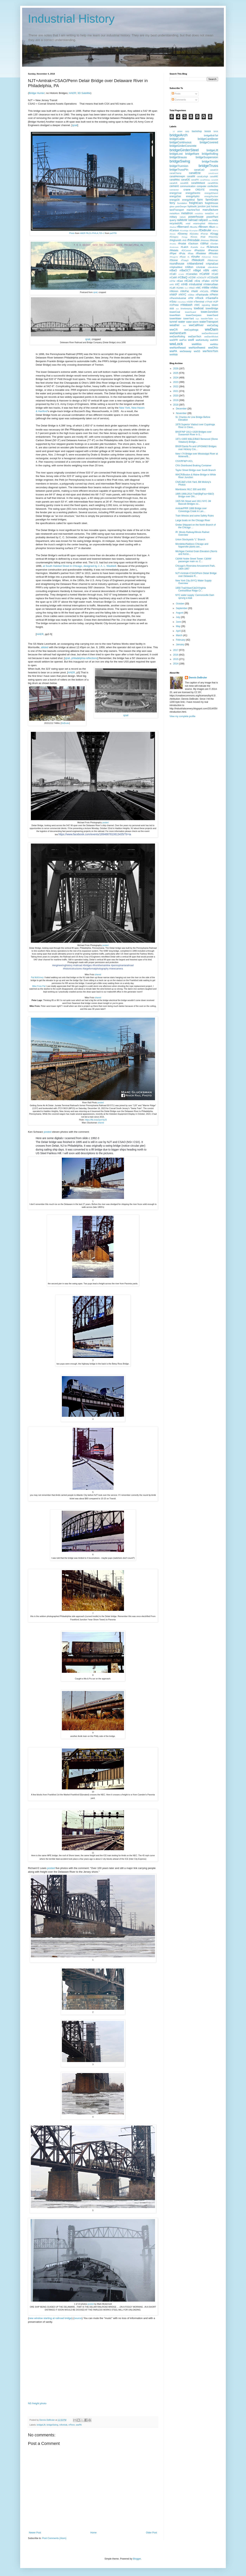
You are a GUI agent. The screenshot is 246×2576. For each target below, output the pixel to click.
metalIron (187, 213)
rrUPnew (174, 305)
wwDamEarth (178, 333)
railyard (203, 220)
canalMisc (175, 179)
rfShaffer (195, 256)
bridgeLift (41, 2425)
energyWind (188, 199)
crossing (213, 189)
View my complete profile (182, 716)
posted (105, 822)
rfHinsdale (193, 240)
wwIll (191, 339)
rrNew (214, 291)
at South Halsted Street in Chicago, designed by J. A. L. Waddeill (79, 566)
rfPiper (173, 253)
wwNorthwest (197, 347)
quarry (173, 220)
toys (197, 319)
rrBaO (173, 270)
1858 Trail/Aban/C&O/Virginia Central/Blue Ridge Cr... (190, 589)
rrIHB (184, 284)
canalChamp (175, 173)
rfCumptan (193, 230)
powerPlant (212, 217)
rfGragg (214, 233)
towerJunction (209, 311)
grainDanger (181, 206)
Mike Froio (37, 986)
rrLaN (172, 287)
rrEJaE (188, 280)
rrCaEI (173, 274)
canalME (214, 176)
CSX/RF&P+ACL (184, 461)
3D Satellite (83, 93)
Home (93, 2532)
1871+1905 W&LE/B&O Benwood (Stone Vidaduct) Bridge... (196, 440)
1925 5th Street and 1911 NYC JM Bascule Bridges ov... (193, 502)
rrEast (180, 281)
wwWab (174, 354)
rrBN (206, 270)
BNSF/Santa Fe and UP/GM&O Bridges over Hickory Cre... (195, 447)
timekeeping (186, 308)
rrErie (197, 281)
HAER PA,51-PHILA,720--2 (92, 233)
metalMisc (199, 213)
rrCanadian (191, 274)
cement (174, 186)
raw (210, 220)
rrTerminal (199, 301)
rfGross (193, 237)
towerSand (212, 315)
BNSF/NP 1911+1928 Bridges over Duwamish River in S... (193, 433)
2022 (176, 386)
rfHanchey (213, 237)
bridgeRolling (210, 153)
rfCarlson (174, 230)
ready (215, 220)
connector (174, 190)
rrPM (190, 298)
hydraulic (192, 206)
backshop (197, 131)
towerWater (175, 318)
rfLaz (202, 247)
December (181, 408)
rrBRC (215, 270)
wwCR (174, 329)
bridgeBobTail (211, 135)
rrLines (180, 287)
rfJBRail (204, 243)
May (178, 626)
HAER (72, 93)
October (180, 603)
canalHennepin (177, 176)
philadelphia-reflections (84, 658)
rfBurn (212, 227)
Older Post (151, 2532)
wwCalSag (212, 325)
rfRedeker (201, 253)
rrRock (199, 298)
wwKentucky (202, 340)
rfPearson (213, 250)
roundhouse (177, 263)
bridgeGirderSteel (184, 150)
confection (212, 186)
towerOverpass (194, 315)
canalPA (195, 180)
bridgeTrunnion (179, 166)
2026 (176, 368)
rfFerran (204, 234)
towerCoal (175, 312)
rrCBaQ (182, 277)
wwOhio (213, 347)
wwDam (211, 329)
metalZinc (209, 213)
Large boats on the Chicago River (192, 520)
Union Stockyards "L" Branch (190, 539)
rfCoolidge (184, 230)
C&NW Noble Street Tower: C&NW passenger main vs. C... (193, 560)
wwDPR (174, 340)
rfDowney (183, 233)
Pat (43, 986)
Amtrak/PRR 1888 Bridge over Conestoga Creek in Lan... (191, 509)
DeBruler (65, 723)
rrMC (198, 287)
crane (187, 189)
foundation (182, 203)
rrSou (173, 301)
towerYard (188, 318)
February (181, 639)
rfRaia (190, 253)
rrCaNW (204, 273)
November (181, 413)
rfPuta (182, 253)
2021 (176, 391)
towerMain (175, 315)
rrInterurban (211, 284)
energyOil (174, 199)
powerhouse (196, 216)
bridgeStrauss (178, 157)
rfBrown (203, 226)
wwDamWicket (211, 336)
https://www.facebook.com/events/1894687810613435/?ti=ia (94, 834)
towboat (199, 308)
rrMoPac (184, 291)
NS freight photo (37, 2403)
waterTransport (208, 321)
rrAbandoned (195, 263)
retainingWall (199, 223)
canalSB (214, 180)
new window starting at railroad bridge (50, 2318)
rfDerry (215, 230)
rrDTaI (172, 281)
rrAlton (189, 267)
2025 (176, 373)
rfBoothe (193, 227)
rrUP (215, 301)
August (180, 612)
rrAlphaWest (176, 267)
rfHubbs (173, 244)
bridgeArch (179, 135)
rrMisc (214, 287)
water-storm (192, 321)
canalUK (174, 183)
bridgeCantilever (208, 138)
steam (215, 305)
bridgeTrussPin (179, 169)
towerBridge (212, 308)
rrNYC (182, 294)
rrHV (172, 284)
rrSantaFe (212, 298)
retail (188, 223)
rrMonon (174, 291)
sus (177, 309)
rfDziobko (194, 234)
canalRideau (205, 180)
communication (188, 186)
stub (172, 308)
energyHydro (192, 196)
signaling (206, 305)
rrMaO (192, 288)
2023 (176, 382)
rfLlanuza (212, 246)
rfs (188, 257)
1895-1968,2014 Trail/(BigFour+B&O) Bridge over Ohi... (194, 495)
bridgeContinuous (180, 142)
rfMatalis (174, 250)
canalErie (195, 172)
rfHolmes (205, 240)
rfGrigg (184, 237)
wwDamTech (194, 336)
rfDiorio (173, 234)
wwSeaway (185, 351)
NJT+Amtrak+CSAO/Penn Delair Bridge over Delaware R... (196, 574)
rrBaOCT (185, 270)
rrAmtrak (63, 2425)
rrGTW (214, 281)
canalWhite (213, 183)
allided (45, 647)
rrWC (197, 305)
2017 (176, 650)
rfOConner (186, 250)
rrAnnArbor (213, 267)
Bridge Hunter (36, 93)
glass (172, 206)
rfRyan (183, 257)
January (180, 644)
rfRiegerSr (174, 257)
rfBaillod (173, 227)
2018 (176, 404)
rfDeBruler (205, 230)
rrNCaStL (204, 291)
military (173, 217)
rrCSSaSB (212, 277)
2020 (176, 395)
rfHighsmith (175, 240)
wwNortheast (178, 347)
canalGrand (213, 173)
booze (207, 131)
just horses (212, 206)
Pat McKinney (37, 977)
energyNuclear (211, 196)
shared (98, 974)
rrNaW (194, 291)
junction (202, 206)
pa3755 (113, 233)
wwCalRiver (196, 325)
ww (184, 325)
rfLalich (184, 247)
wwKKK (214, 340)
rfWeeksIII (198, 260)
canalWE (184, 183)
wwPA (78, 2425)
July (178, 617)
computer (201, 186)
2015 (176, 659)
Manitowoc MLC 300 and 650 (190, 489)
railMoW (182, 220)
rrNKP (173, 294)
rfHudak (182, 243)
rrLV (186, 288)
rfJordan (214, 243)
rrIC (177, 284)
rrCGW (192, 277)
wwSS (197, 351)
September (182, 608)
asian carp (183, 131)
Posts (176, 93)
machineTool (193, 210)
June (179, 621)
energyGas (175, 196)
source (78, 2318)
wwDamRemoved (210, 333)
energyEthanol (211, 193)
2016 (176, 654)
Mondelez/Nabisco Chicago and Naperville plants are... (191, 545)
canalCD (214, 170)
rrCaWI (173, 277)
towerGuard (190, 312)
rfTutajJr (185, 260)
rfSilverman (206, 257)
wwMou (214, 344)
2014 (176, 663)
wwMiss (196, 344)
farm (200, 199)
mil (217, 213)
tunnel (173, 321)
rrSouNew (182, 302)
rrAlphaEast (212, 263)
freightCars (196, 202)
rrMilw (205, 287)
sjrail (74, 125)
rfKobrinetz (174, 247)
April (178, 631)
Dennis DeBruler (198, 677)
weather (174, 325)
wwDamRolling (177, 336)
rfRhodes (213, 253)
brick (216, 131)
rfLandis (194, 247)
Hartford (42, 411)
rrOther (191, 295)
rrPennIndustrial (178, 298)
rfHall (202, 237)
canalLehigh (202, 176)
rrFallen (206, 281)
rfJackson (193, 243)
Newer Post (35, 2532)
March (179, 635)
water (181, 321)
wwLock (176, 344)
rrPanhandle (202, 294)
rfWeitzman (213, 260)
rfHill (184, 240)
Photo (72, 233)
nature (183, 217)
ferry (172, 202)
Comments (179, 99)
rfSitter (215, 257)
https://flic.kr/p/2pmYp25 (96, 1120)
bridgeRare (192, 153)
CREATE (200, 189)
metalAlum (174, 213)
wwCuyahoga (191, 329)
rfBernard (183, 226)
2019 (176, 400)
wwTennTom (210, 351)
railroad (192, 220)
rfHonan (214, 240)
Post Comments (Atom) (54, 2538)
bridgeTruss (208, 166)
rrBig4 (197, 270)
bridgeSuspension (207, 157)
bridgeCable (177, 138)
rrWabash (186, 304)
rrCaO (215, 274)
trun (216, 319)
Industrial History (71, 18)
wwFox (182, 340)
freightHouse (211, 203)
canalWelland (198, 183)
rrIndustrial (195, 284)
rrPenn (71, 2425)
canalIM (191, 176)
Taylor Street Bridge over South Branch (195, 470)
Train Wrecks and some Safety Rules (194, 515)
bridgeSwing (52, 2425)
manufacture (210, 209)
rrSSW (190, 302)
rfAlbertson (213, 223)
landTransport (177, 210)
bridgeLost (176, 153)
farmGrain (212, 199)
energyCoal (175, 193)
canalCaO (199, 169)
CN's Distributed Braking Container (193, 465)
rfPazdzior (199, 250)
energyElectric (193, 193)
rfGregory (174, 237)
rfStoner (174, 260)
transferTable (207, 318)
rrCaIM (181, 274)
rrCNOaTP (201, 277)
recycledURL (176, 223)
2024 (176, 377)
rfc (217, 227)
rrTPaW (208, 302)
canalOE (185, 179)
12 (174, 131)
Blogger (137, 2558)
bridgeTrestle (210, 161)
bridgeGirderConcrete (183, 145)
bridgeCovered (209, 142)
